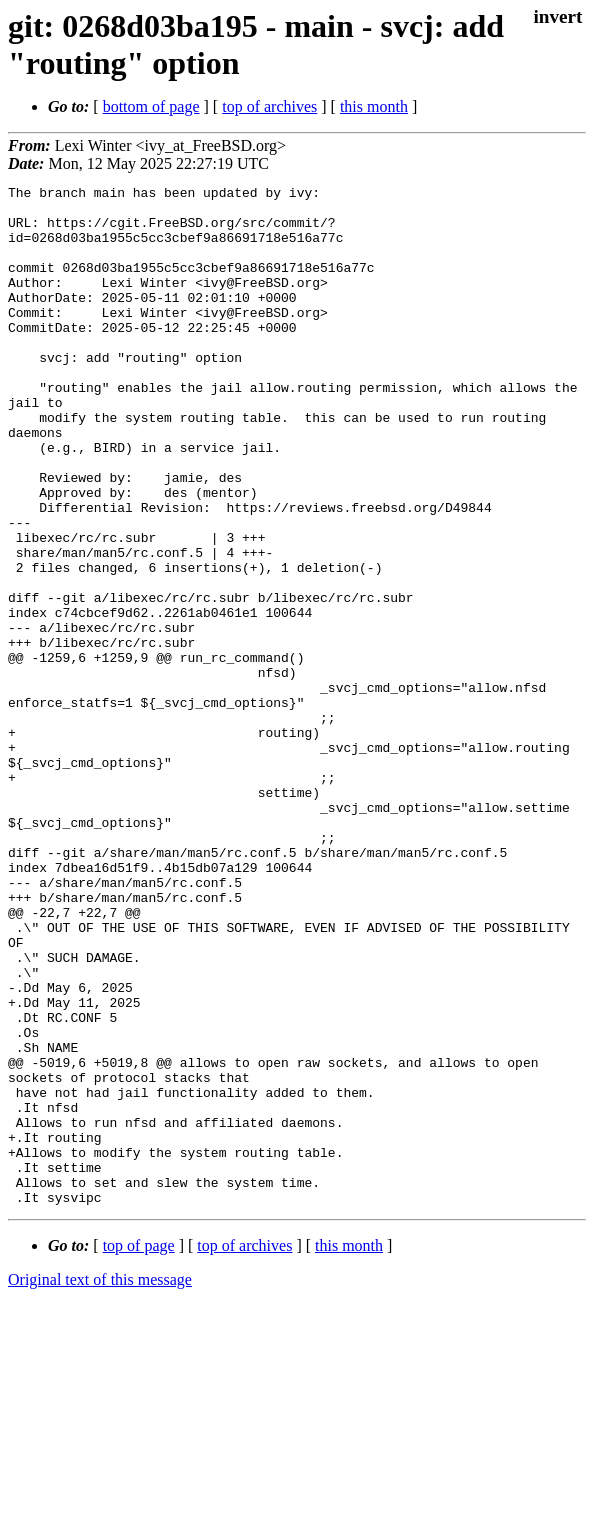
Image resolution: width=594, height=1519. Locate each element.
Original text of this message (100, 1483)
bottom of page (151, 106)
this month (374, 106)
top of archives (269, 106)
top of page (139, 1449)
